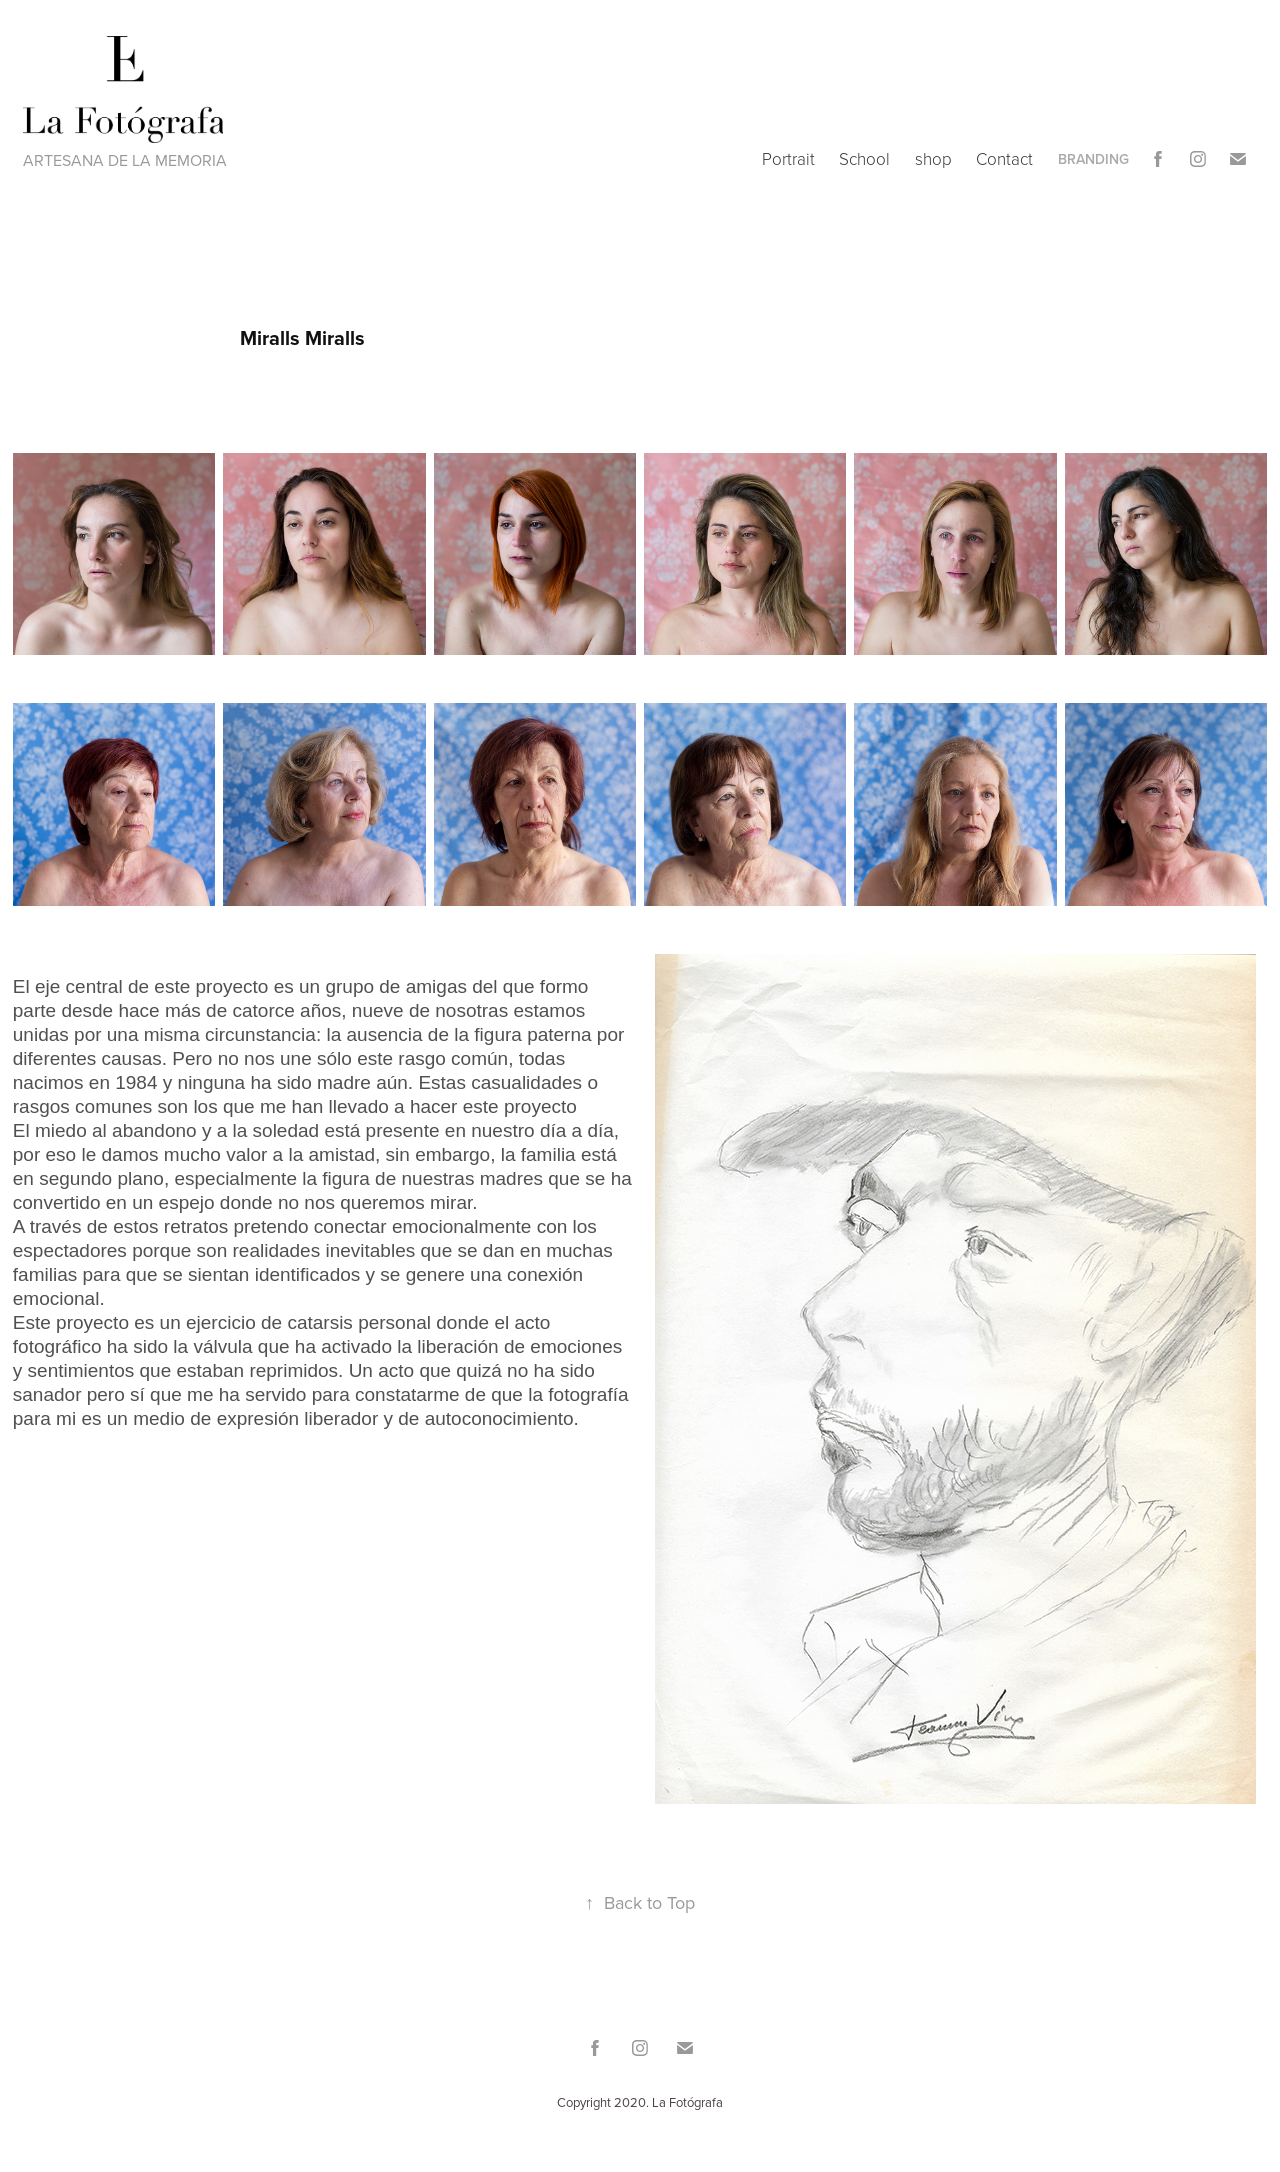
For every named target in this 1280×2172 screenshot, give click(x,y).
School (864, 158)
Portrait (788, 158)
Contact (1004, 158)
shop (933, 158)
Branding (1093, 159)
